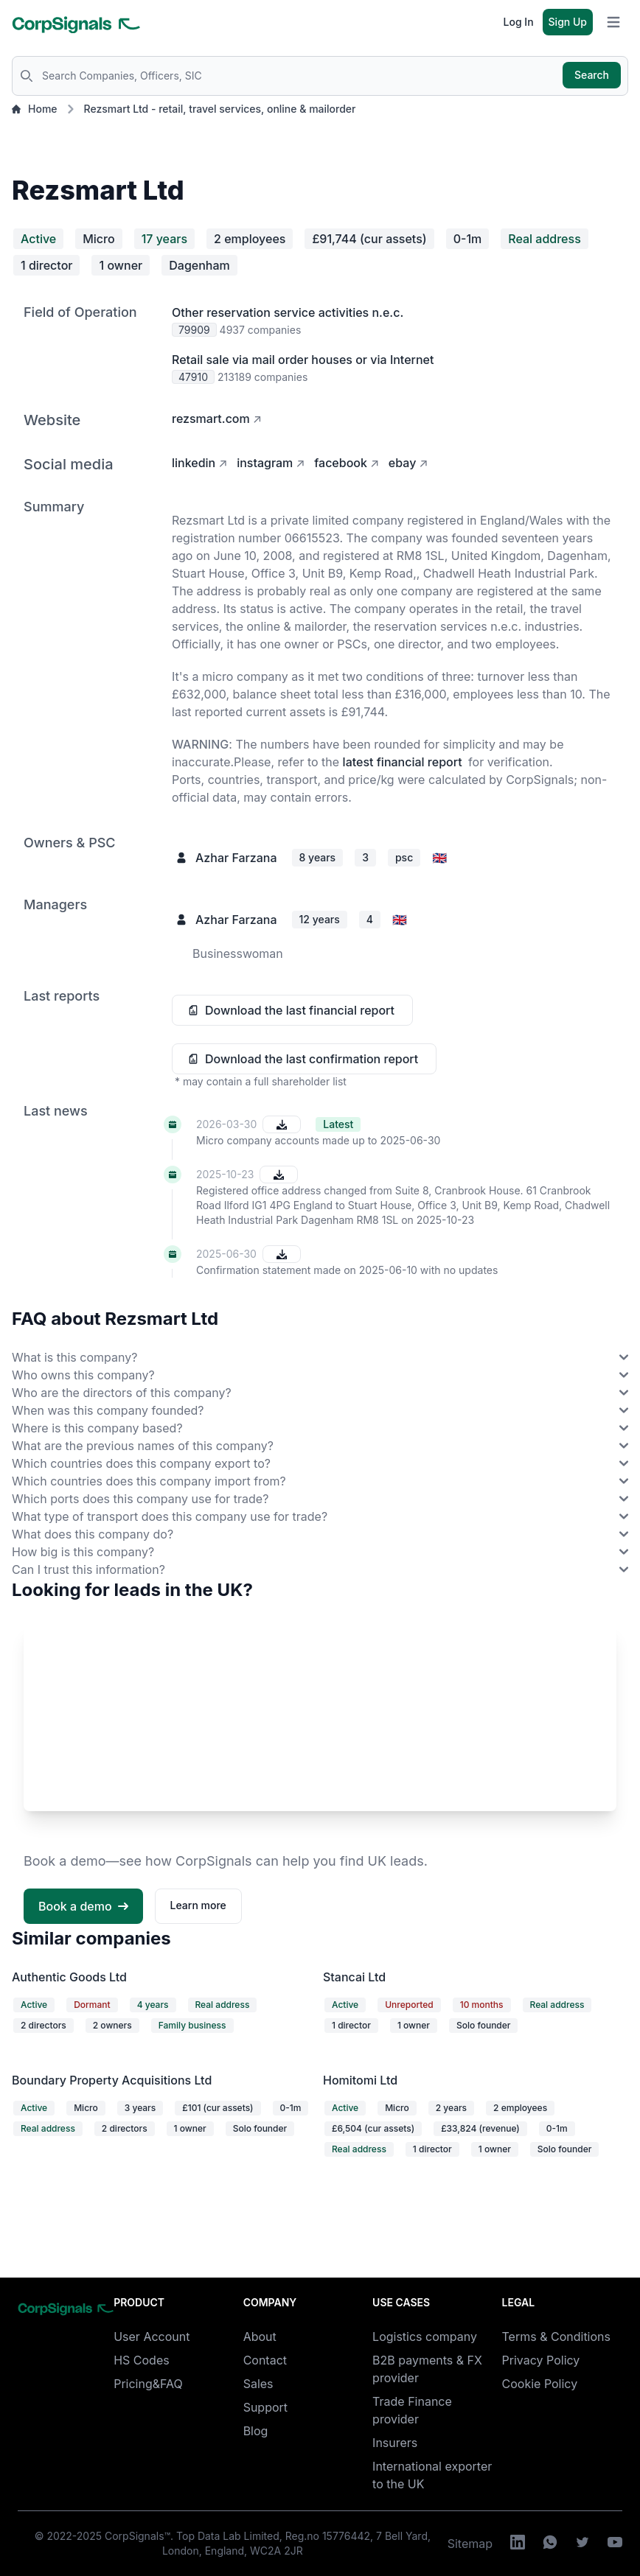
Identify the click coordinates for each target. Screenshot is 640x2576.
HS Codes (142, 2360)
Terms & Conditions (556, 2336)
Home (35, 108)
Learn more (198, 1905)
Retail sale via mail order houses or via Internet (303, 359)
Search (591, 75)
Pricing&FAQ (148, 2383)
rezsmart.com (211, 418)
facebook (340, 462)
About (259, 2336)
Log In (519, 21)
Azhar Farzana (236, 857)
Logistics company (424, 2336)
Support (265, 2407)
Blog (255, 2430)
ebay (403, 462)
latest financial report (402, 762)
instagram (265, 462)
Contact (265, 2360)
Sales (258, 2383)
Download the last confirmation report (311, 1059)
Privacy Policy (541, 2360)
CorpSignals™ (137, 2536)
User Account (151, 2336)
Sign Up (568, 21)
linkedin (193, 462)
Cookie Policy (540, 2383)
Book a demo (83, 1906)
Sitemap (470, 2543)
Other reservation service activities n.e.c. (287, 312)
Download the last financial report (299, 1010)
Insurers (394, 2442)
